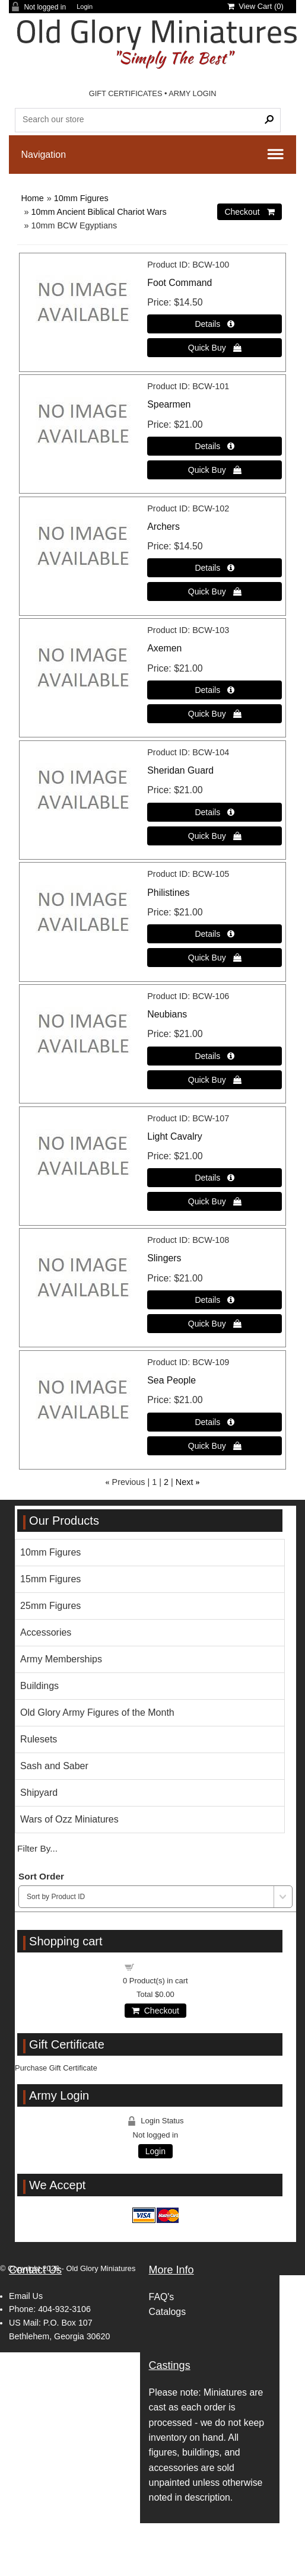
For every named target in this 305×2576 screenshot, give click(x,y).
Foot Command (179, 283)
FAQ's (161, 2297)
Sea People (171, 1380)
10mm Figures (81, 198)
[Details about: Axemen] (214, 689)
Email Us (26, 2296)
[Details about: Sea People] (214, 1422)
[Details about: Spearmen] (214, 446)
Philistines (168, 893)
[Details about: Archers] (214, 567)
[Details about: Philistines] (214, 933)
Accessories (45, 1632)
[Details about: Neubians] (214, 1056)
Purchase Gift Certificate (56, 2067)
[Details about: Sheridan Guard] (214, 812)
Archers (163, 526)
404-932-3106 (64, 2309)
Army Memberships (61, 1659)
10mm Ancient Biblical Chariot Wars (98, 212)
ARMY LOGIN (192, 93)
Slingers (164, 1258)
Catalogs (167, 2312)
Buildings (39, 1686)
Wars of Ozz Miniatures (69, 1819)
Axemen (164, 648)
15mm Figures (50, 1579)
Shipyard (39, 1793)
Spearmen (168, 404)
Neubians (167, 1014)
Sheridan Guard (180, 770)
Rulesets (38, 1739)
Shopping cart (162, 1966)
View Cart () (255, 6)
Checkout (155, 2010)
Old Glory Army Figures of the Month (97, 1712)
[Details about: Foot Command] (214, 323)
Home (32, 198)
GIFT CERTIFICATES (126, 93)
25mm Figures (50, 1606)
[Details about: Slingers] (214, 1299)
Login (85, 7)
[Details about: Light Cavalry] (214, 1177)
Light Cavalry (174, 1136)
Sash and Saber (54, 1766)
